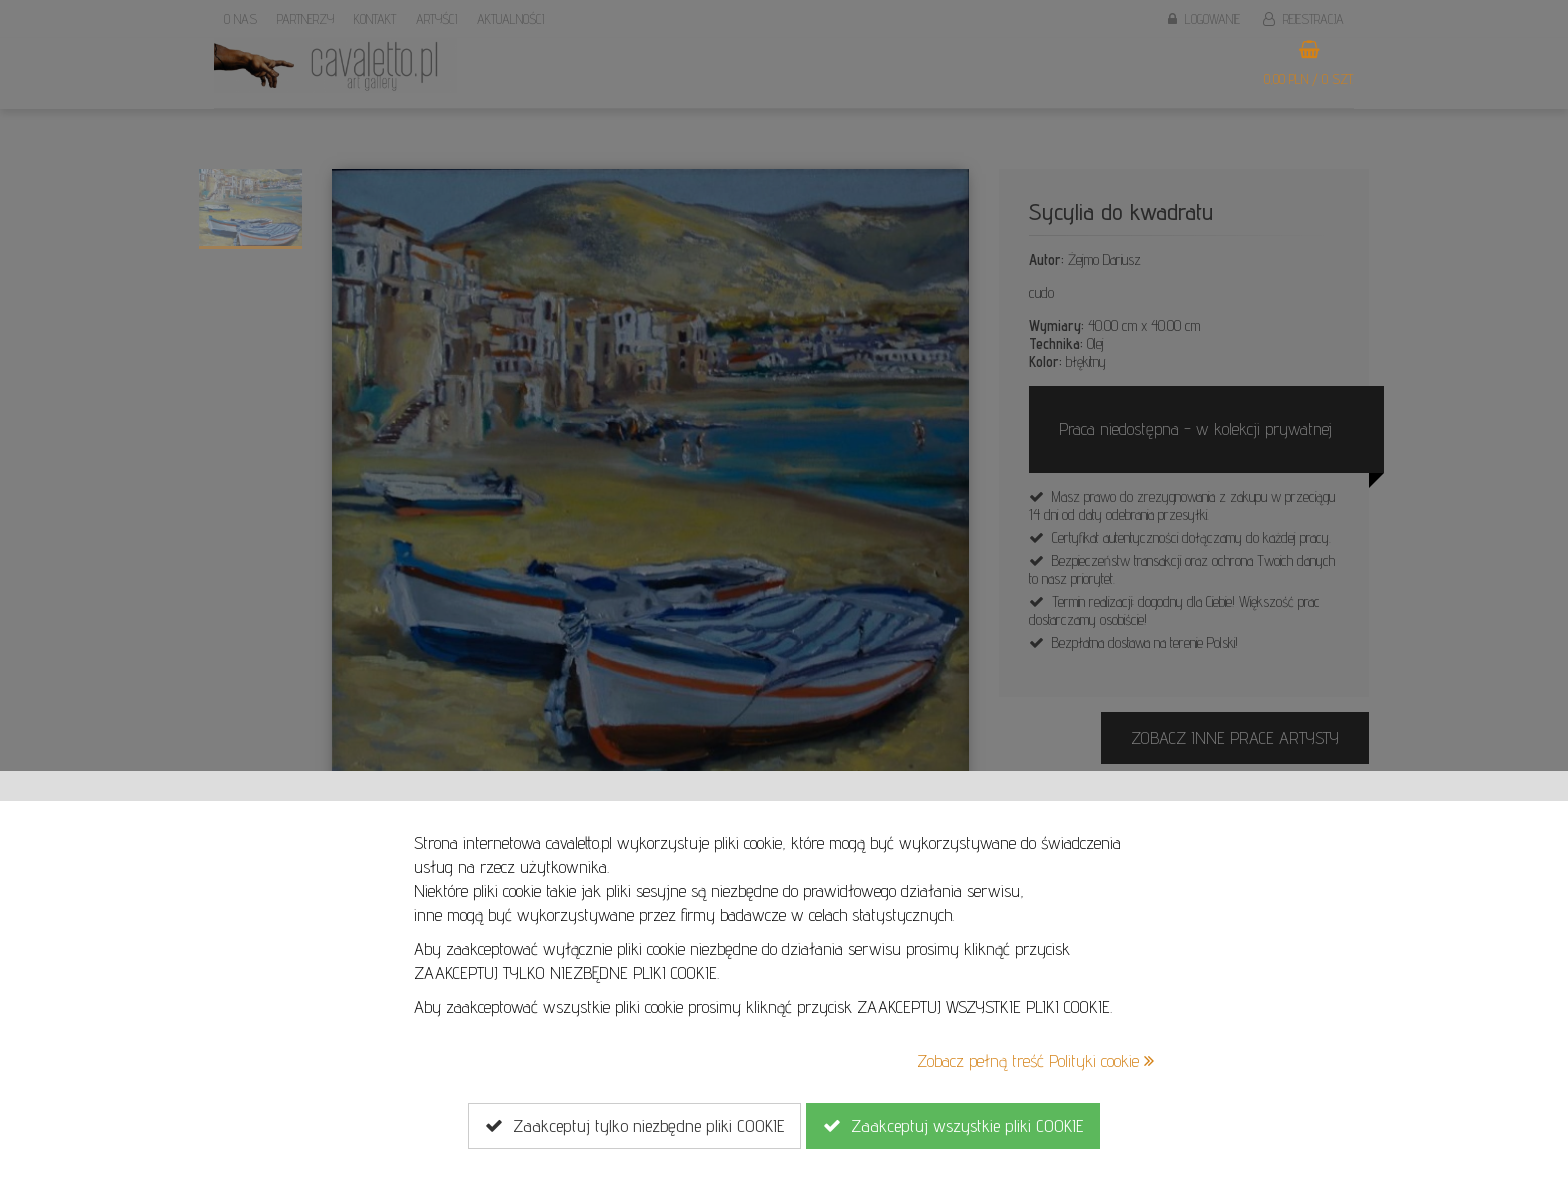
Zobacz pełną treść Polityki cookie (1035, 1060)
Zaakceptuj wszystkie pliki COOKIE (953, 1126)
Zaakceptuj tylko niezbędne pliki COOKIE (634, 1126)
